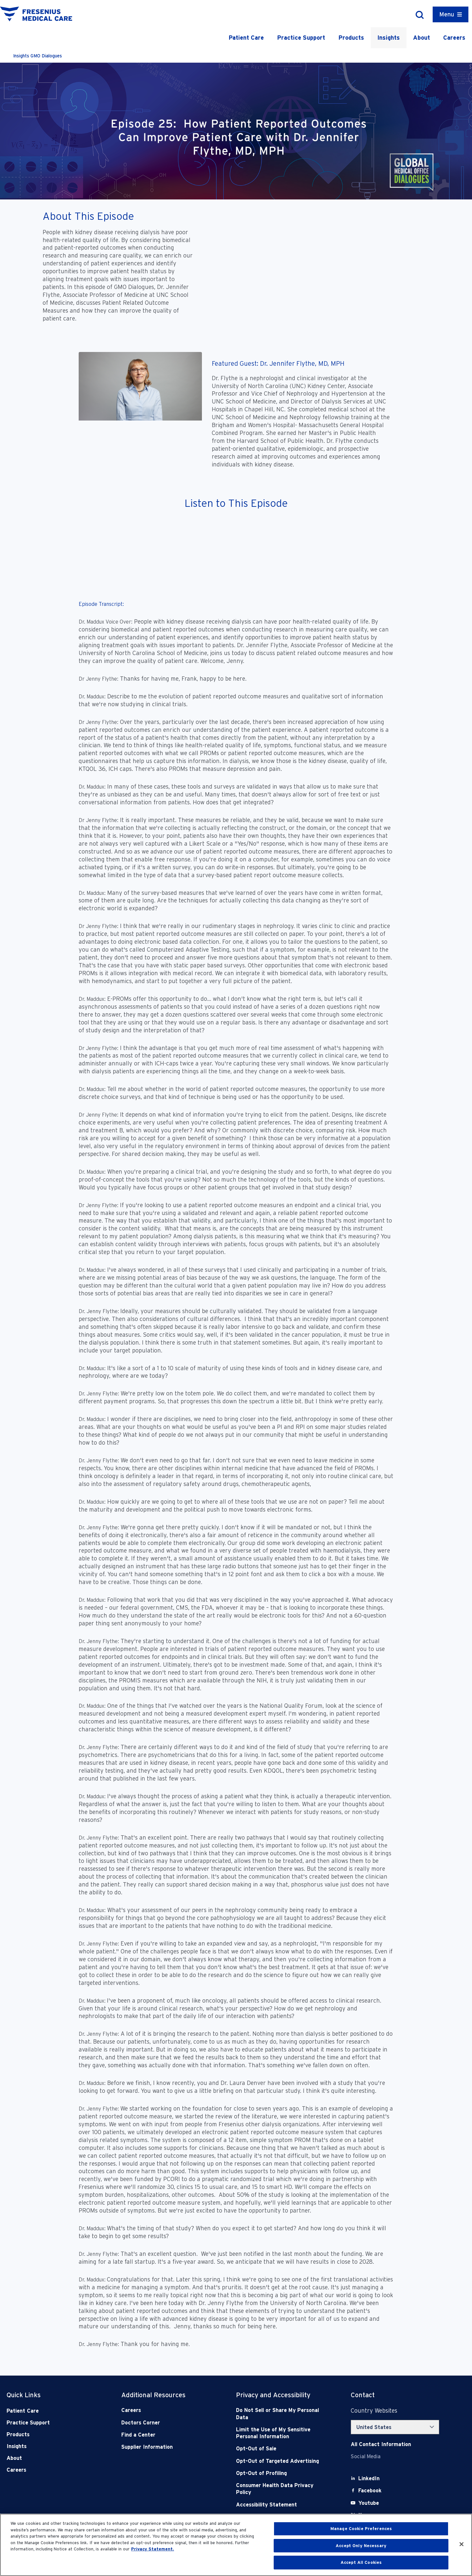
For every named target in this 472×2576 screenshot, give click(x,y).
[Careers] (167, 2410)
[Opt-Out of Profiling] (282, 2473)
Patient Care (246, 37)
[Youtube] (368, 2503)
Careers (454, 37)
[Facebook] (370, 2490)
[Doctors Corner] (167, 2422)
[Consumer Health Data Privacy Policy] (282, 2489)
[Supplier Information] (167, 2446)
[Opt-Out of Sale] (282, 2448)
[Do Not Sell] (282, 2414)
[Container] (450, 14)
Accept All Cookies (361, 2562)
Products (351, 37)
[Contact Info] (381, 2444)
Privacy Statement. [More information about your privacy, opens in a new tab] (152, 2548)
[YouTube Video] (315, 272)
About (421, 37)
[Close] (461, 2544)
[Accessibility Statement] (282, 2504)
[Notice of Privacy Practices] (282, 2433)
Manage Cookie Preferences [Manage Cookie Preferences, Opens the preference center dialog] (361, 2528)
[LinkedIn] (369, 2478)
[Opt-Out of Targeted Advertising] (282, 2461)
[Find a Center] (167, 2434)
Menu (446, 14)
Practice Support (301, 37)
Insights (388, 37)
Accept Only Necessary (361, 2545)
